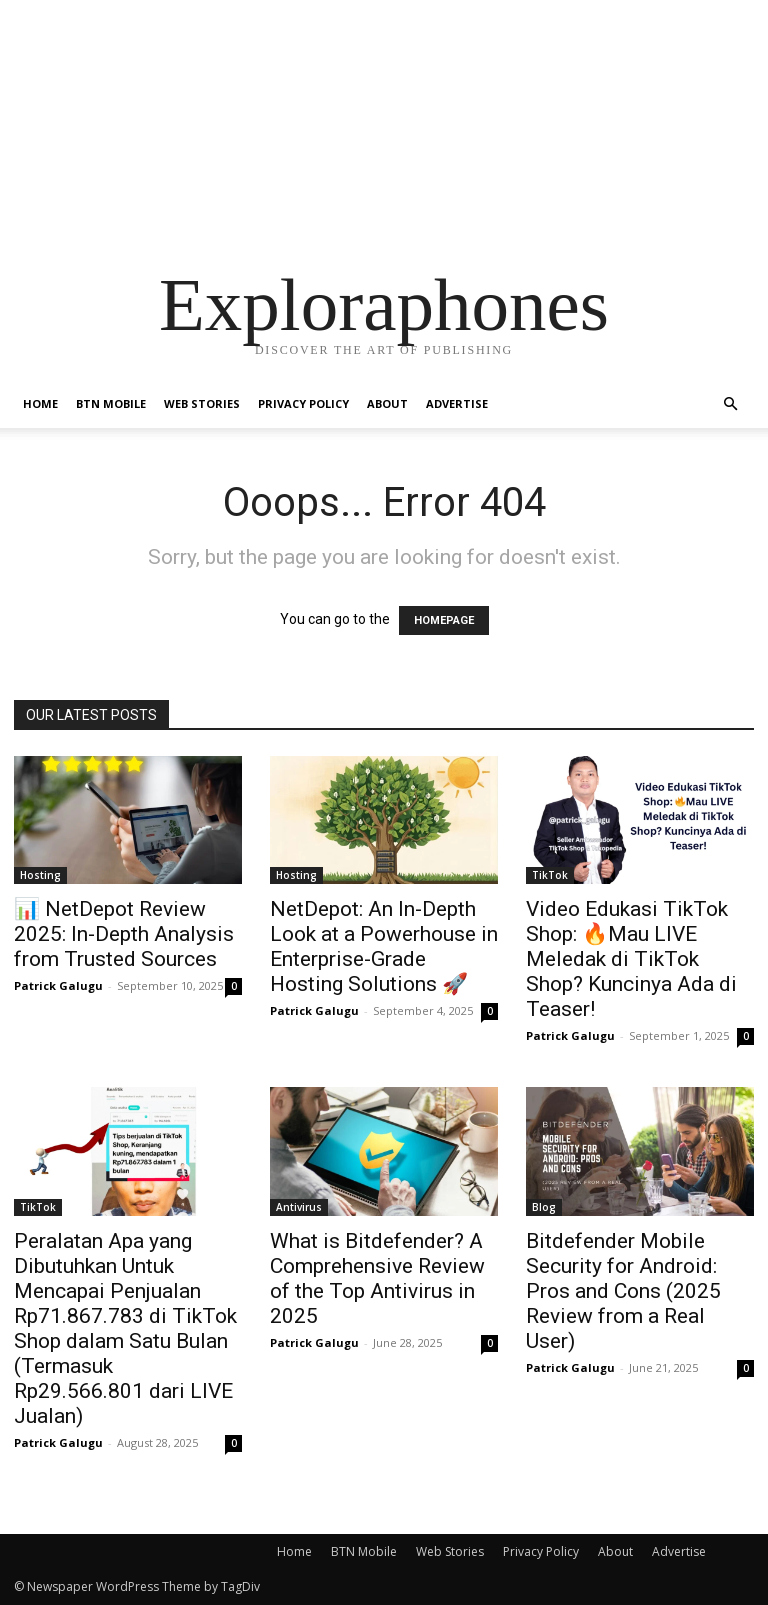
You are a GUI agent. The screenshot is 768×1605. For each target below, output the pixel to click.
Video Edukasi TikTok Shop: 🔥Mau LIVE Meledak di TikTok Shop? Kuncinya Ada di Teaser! (631, 959)
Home (40, 403)
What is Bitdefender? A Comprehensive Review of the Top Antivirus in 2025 (377, 1278)
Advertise (457, 403)
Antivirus (299, 1207)
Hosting (40, 875)
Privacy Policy (303, 403)
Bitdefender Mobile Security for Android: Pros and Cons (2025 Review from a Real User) (623, 1291)
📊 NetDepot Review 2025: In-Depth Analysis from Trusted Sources (124, 934)
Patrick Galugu (58, 985)
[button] (730, 404)
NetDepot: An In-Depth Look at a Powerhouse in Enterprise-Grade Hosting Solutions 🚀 (384, 946)
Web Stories (202, 403)
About (387, 403)
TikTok (550, 875)
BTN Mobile (111, 403)
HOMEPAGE (444, 620)
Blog (544, 1207)
